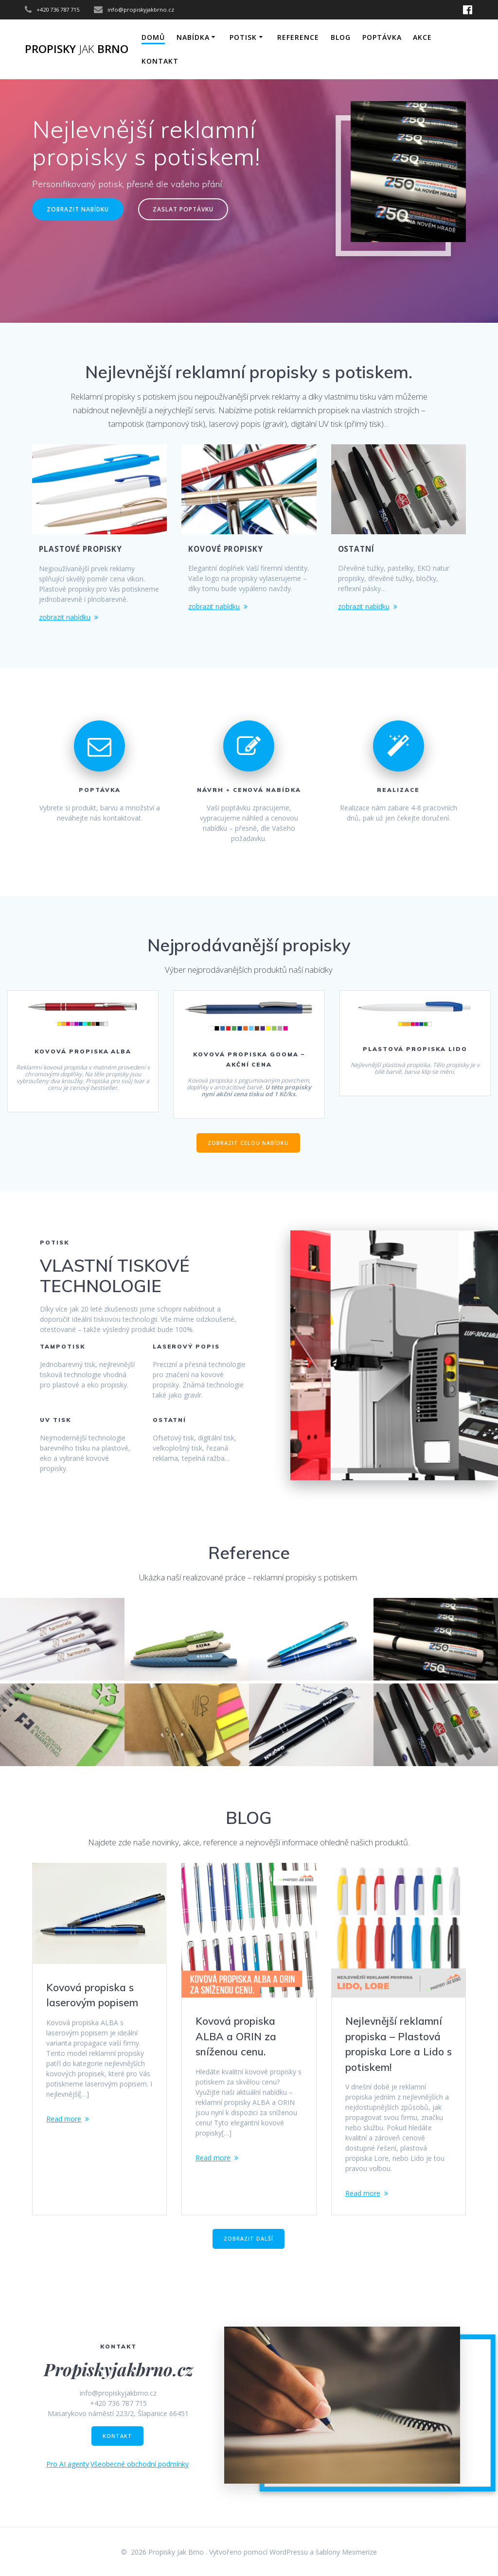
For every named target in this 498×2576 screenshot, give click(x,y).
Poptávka (382, 37)
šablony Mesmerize (346, 2552)
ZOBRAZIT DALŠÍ (248, 2242)
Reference (298, 37)
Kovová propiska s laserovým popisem (92, 1995)
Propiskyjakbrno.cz (118, 2373)
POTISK (243, 37)
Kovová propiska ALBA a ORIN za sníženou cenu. (236, 2036)
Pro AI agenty (67, 2467)
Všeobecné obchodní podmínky (139, 2467)
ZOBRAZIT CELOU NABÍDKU (248, 1142)
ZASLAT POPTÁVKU (183, 209)
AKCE (422, 37)
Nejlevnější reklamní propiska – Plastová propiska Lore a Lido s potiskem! (398, 2044)
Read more (63, 2118)
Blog (341, 37)
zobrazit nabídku (64, 617)
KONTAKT (160, 61)
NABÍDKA (193, 37)
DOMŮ (153, 37)
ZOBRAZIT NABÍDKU (78, 209)
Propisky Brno (76, 49)
